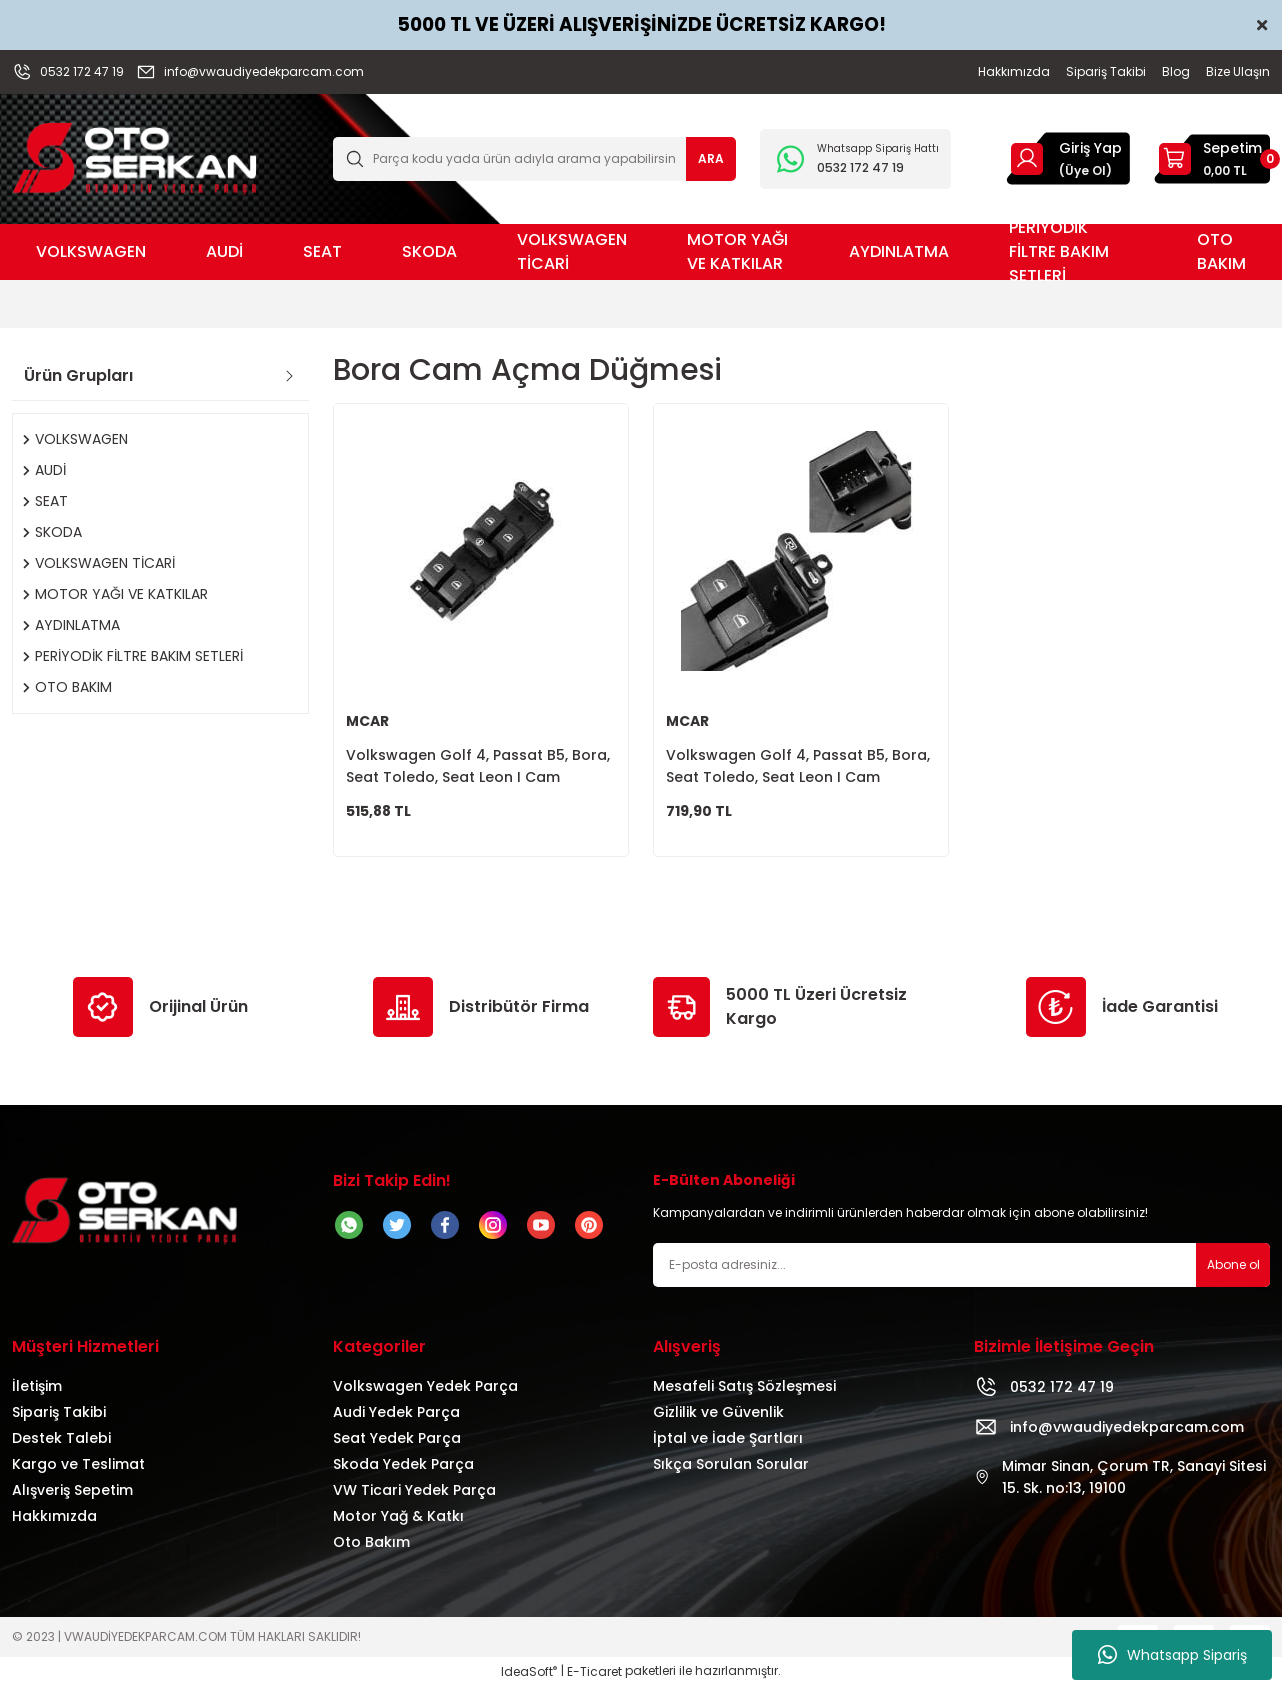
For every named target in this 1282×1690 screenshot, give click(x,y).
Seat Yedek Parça (397, 1442)
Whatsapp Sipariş (1172, 1655)
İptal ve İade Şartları (728, 1442)
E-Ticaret (594, 1675)
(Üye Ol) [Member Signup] (1085, 170)
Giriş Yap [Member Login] (1090, 148)
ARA (711, 158)
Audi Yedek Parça (396, 1416)
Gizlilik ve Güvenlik (718, 1416)
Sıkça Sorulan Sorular (731, 1468)
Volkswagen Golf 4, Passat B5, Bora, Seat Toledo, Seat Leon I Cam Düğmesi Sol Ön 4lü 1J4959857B (478, 766)
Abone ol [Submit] (1233, 1268)
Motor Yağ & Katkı (398, 1520)
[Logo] (134, 157)
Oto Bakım (371, 1546)
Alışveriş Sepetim (72, 1494)
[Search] (534, 159)
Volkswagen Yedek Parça (425, 1390)
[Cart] (1212, 159)
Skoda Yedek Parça (403, 1468)
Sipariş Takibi (59, 1416)
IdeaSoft (529, 1675)
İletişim (37, 1390)
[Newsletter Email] (961, 1269)
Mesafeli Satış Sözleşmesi (744, 1390)
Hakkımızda (54, 1520)
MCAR (367, 721)
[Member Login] (1027, 158)
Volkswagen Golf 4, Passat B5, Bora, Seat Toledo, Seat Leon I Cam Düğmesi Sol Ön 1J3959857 (798, 766)
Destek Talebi (61, 1442)
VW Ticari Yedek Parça (414, 1494)
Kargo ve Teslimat (78, 1468)
